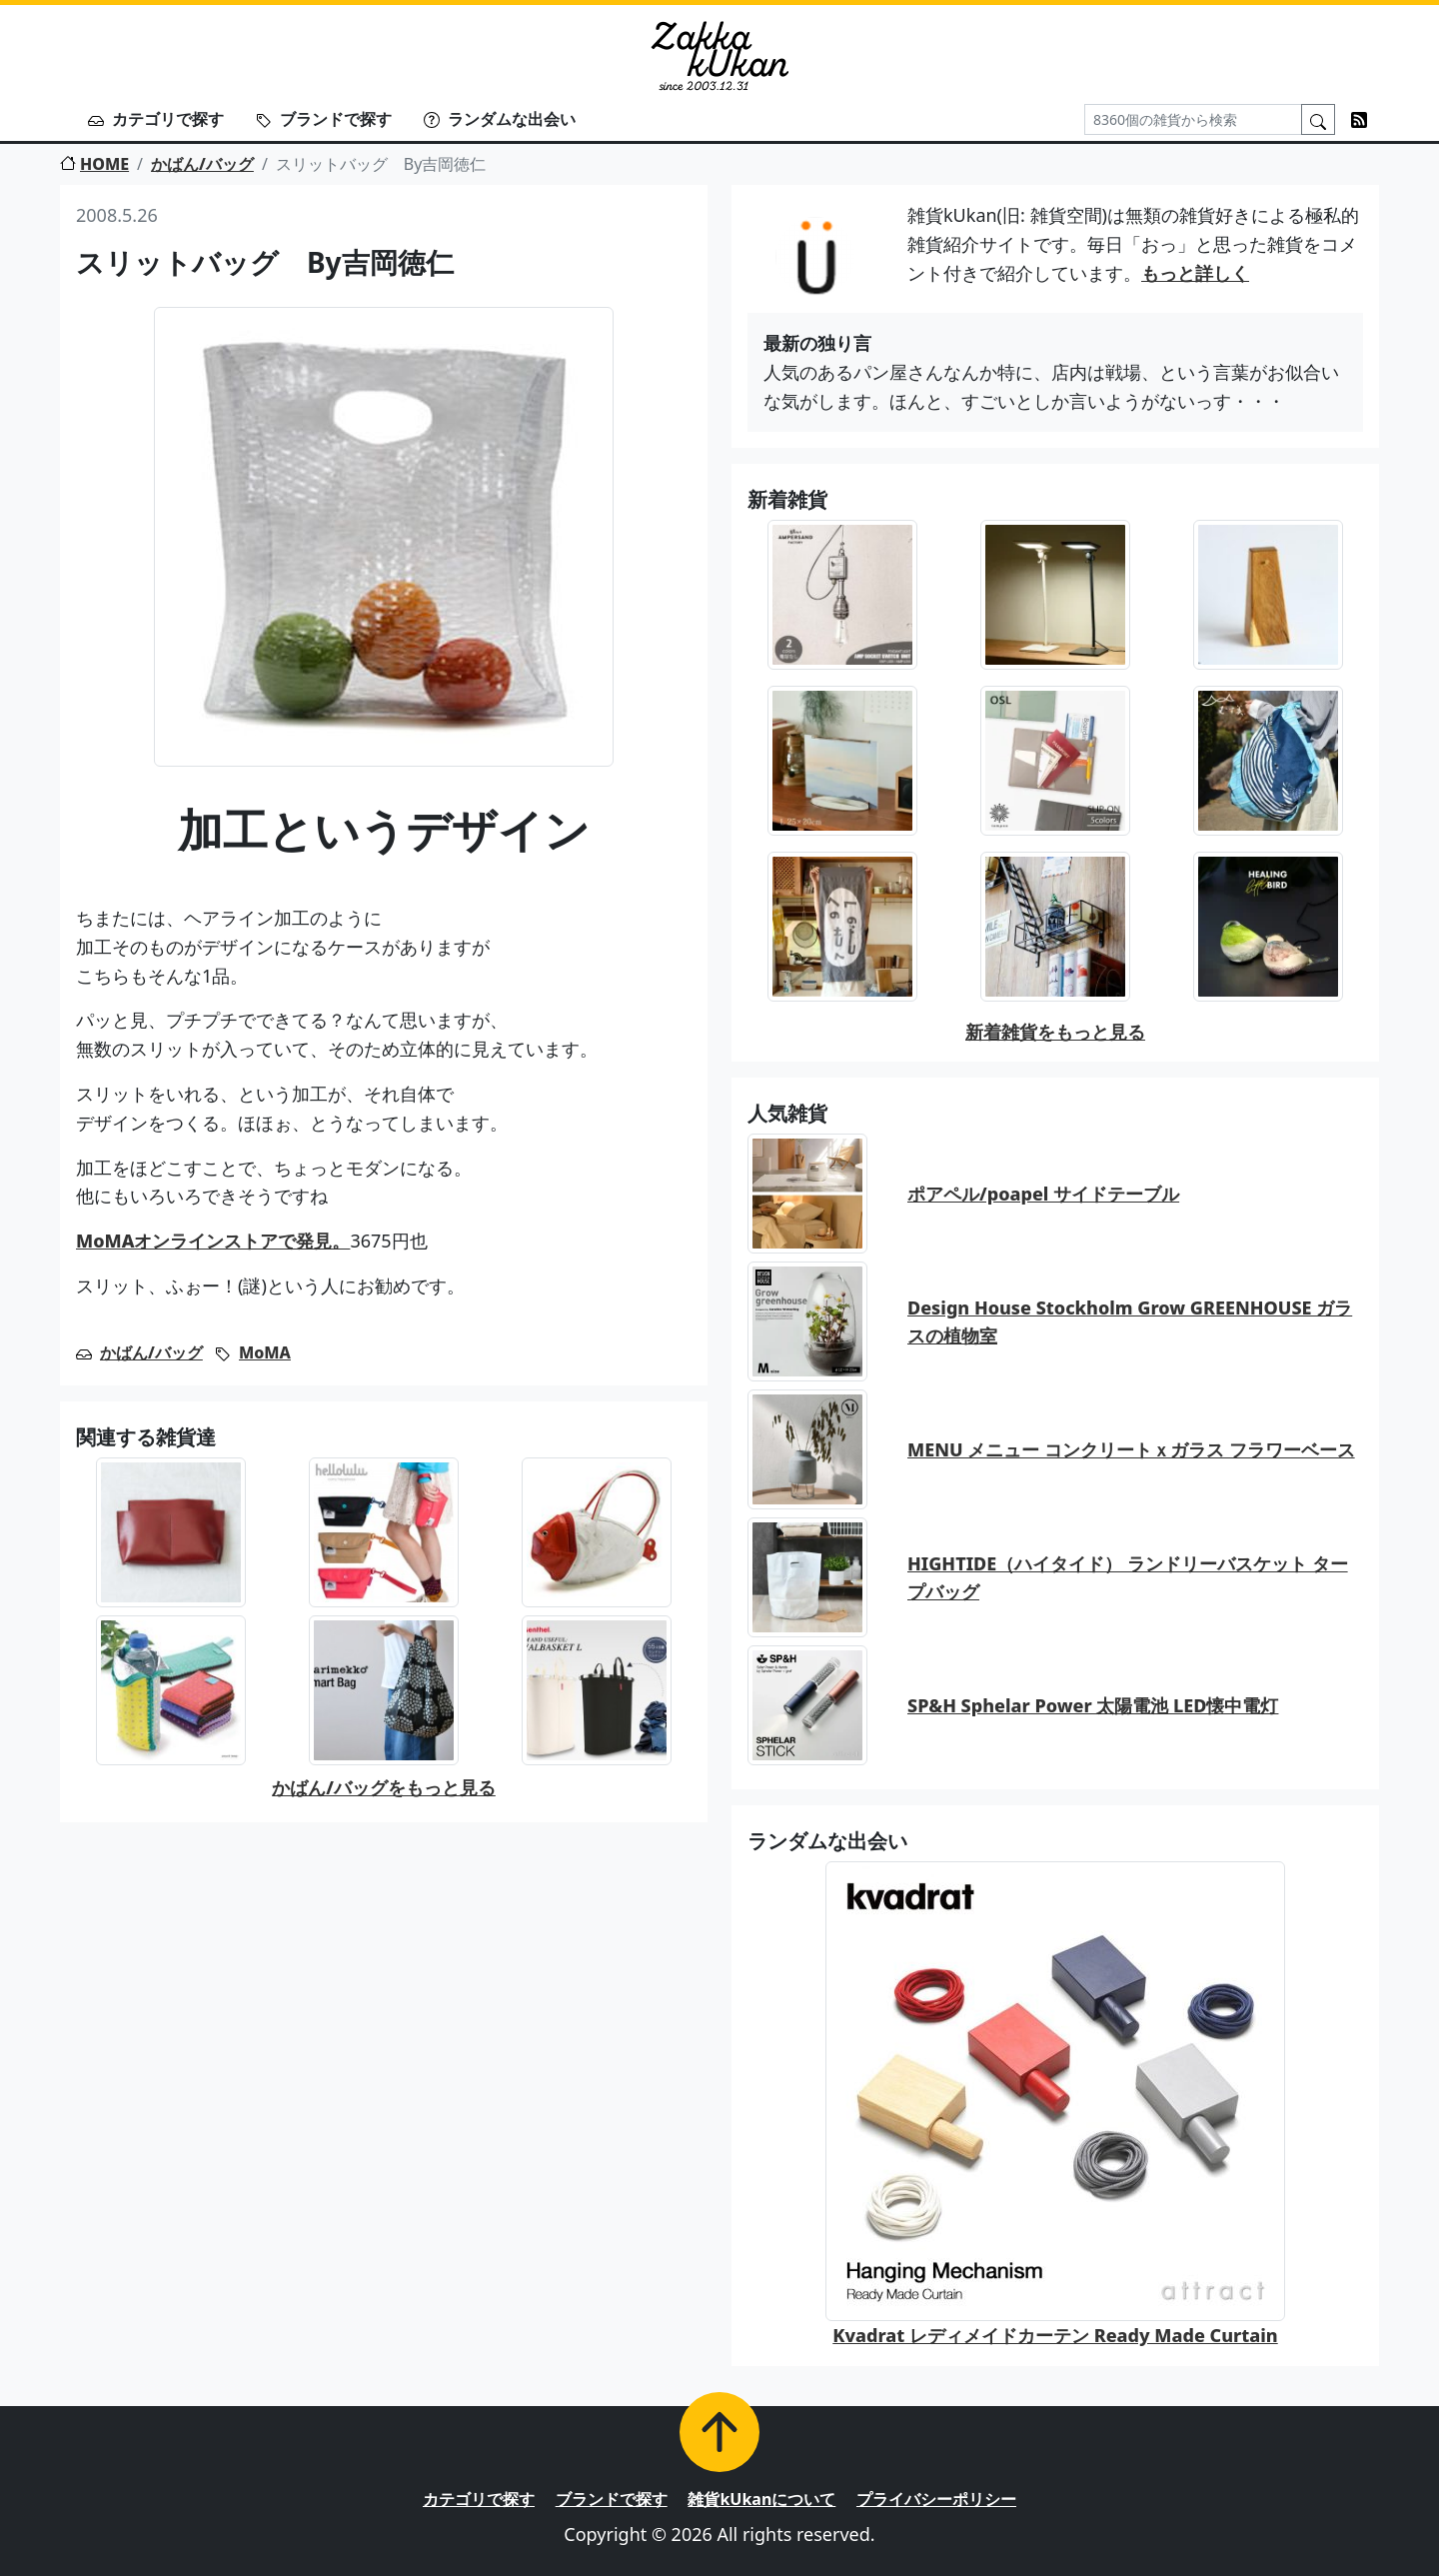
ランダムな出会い (500, 119)
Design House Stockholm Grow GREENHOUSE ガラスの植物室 (1129, 1321)
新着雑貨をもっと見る (1055, 1032)
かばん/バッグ (202, 164)
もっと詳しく (1195, 273)
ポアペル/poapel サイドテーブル (1043, 1194)
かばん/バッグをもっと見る (384, 1787)
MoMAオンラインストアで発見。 (213, 1241)
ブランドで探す (324, 119)
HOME (94, 164)
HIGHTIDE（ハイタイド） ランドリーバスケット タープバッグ (1127, 1577)
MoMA (265, 1352)
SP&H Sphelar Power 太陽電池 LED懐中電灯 (1092, 1705)
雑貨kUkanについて (761, 2499)
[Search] (1193, 119)
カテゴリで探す (156, 119)
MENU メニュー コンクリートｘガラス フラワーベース (1131, 1449)
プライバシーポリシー (936, 2499)
